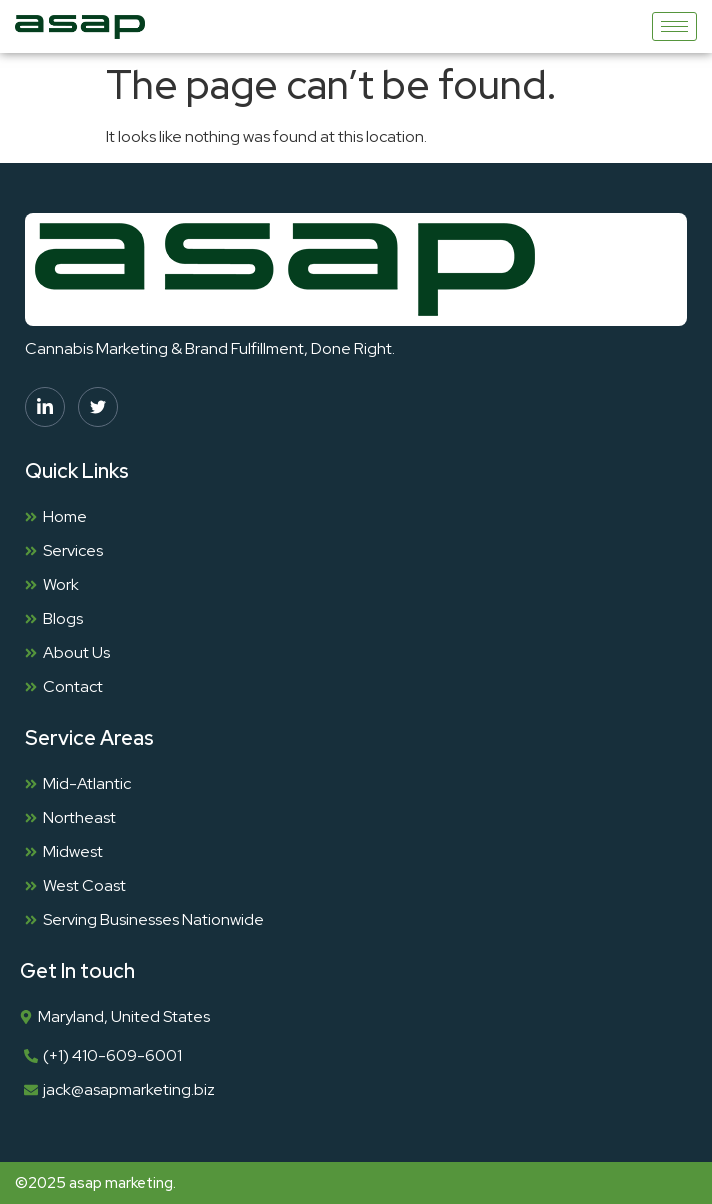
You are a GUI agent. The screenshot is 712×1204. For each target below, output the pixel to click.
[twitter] (98, 407)
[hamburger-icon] (674, 26)
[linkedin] (45, 407)
